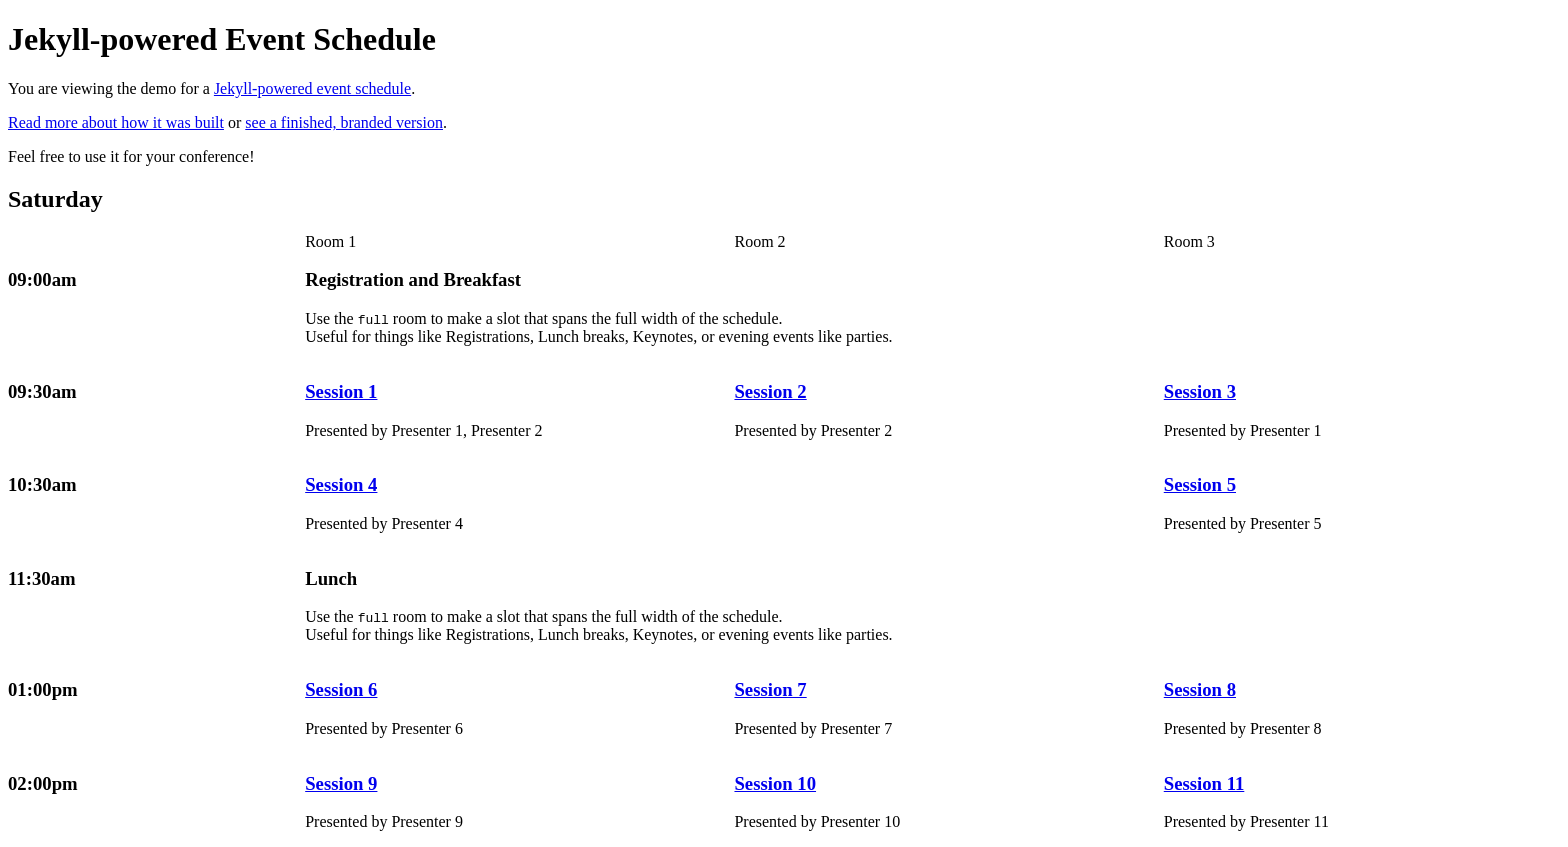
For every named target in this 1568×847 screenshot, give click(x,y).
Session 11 (1204, 783)
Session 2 (770, 391)
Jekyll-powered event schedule (312, 88)
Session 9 (341, 783)
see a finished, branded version (344, 122)
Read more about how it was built (116, 122)
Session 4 (341, 484)
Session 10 (775, 783)
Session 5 (1200, 484)
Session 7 (770, 689)
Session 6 (341, 689)
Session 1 (341, 391)
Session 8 (1200, 689)
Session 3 (1200, 391)
